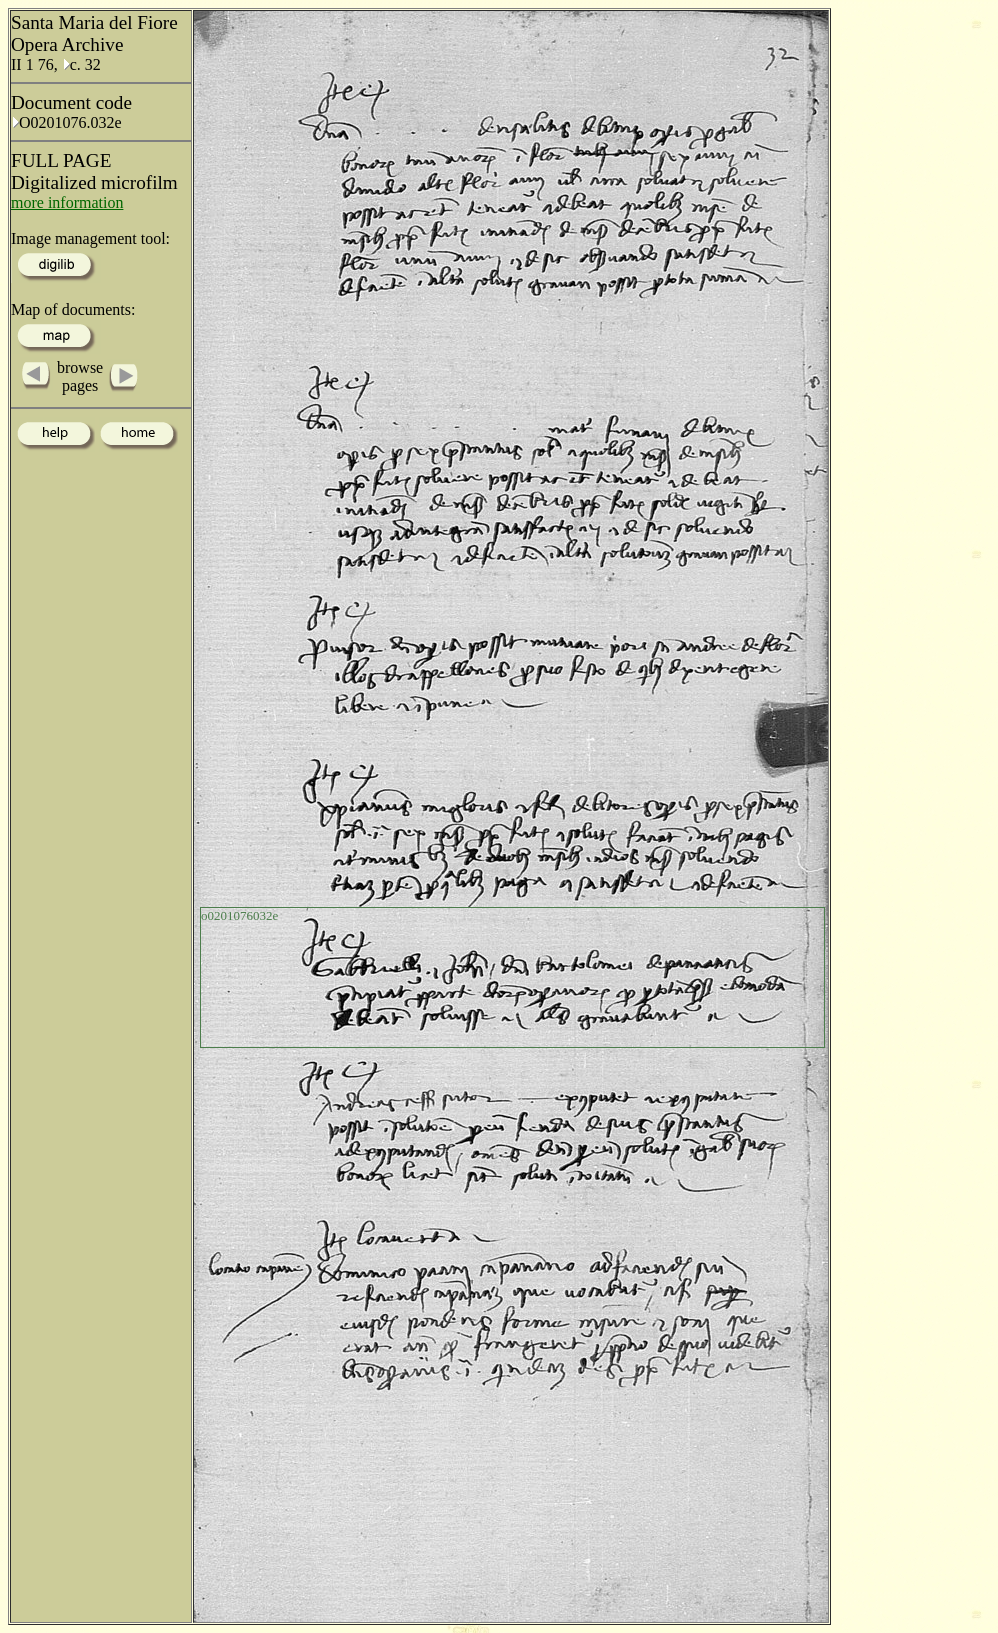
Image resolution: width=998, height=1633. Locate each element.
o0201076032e (239, 915)
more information (67, 202)
